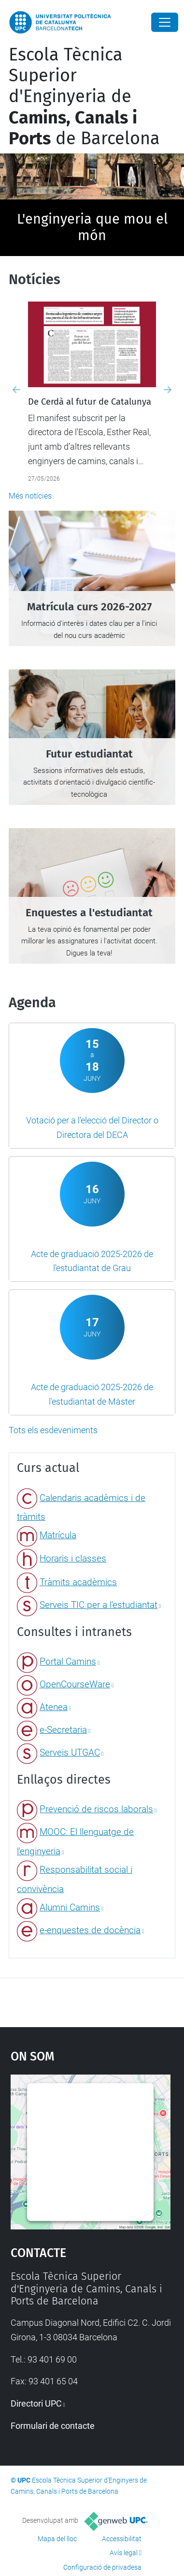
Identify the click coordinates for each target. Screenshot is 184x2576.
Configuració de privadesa (102, 2567)
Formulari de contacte (53, 2426)
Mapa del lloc (57, 2539)
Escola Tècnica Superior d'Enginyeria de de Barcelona (84, 96)
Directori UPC (36, 2403)
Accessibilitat (122, 2539)
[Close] (164, 22)
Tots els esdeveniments (53, 1430)
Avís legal (124, 2553)
